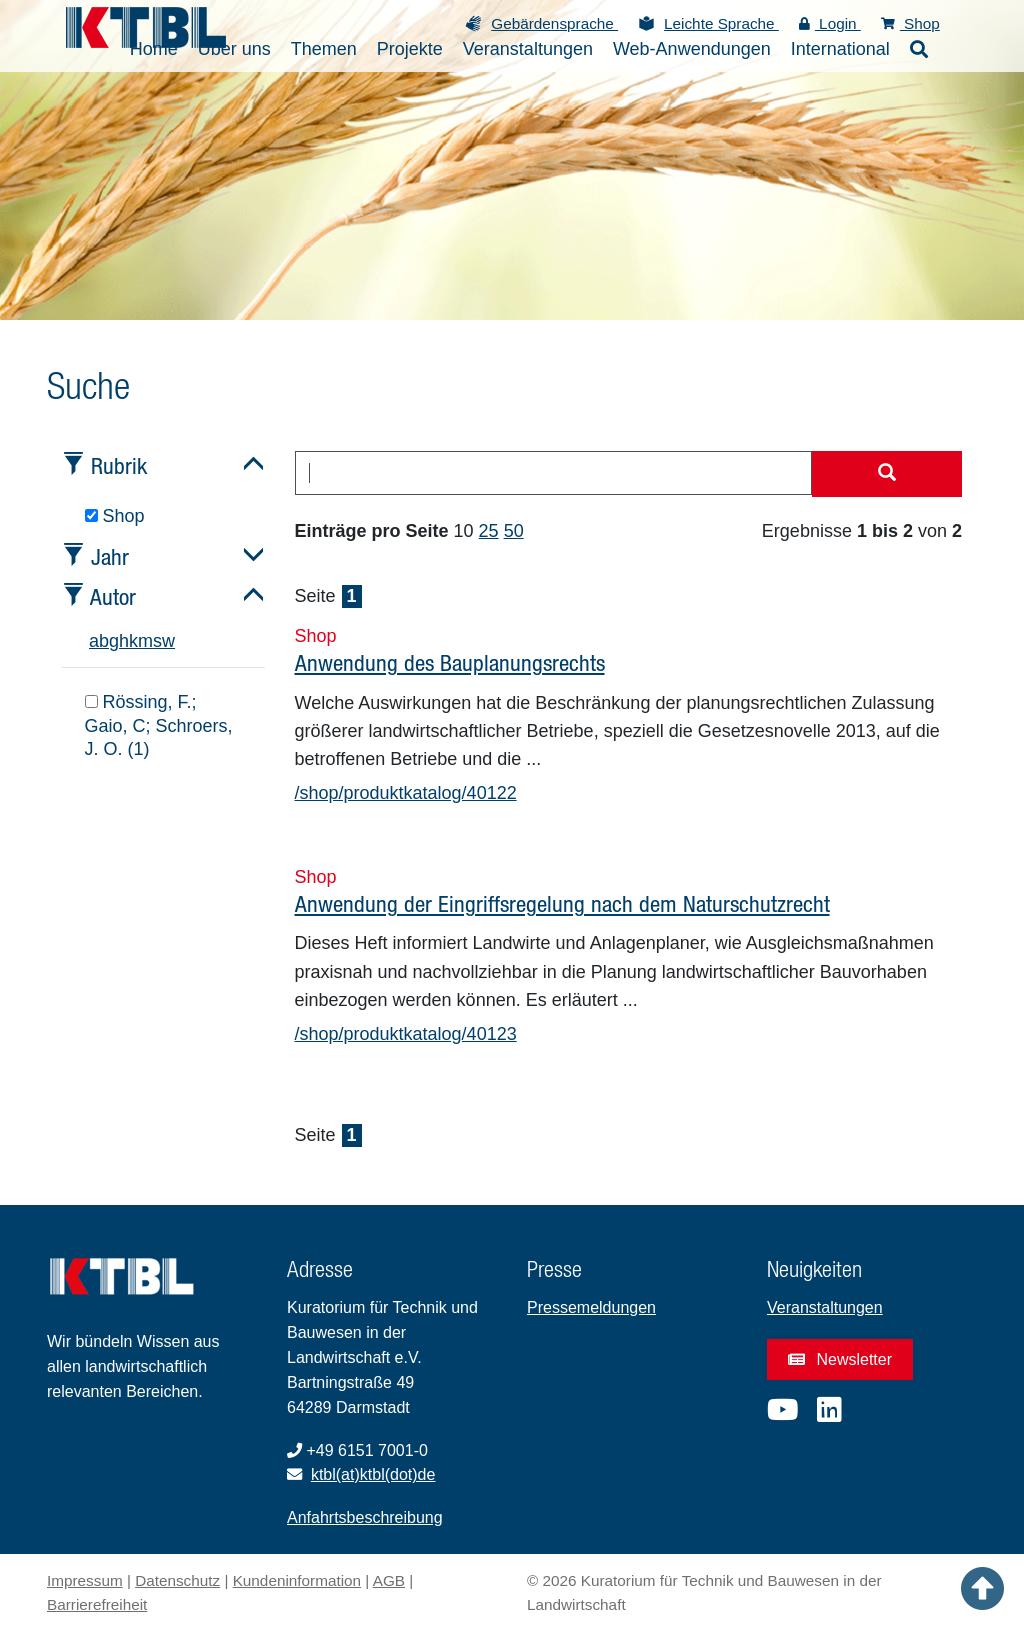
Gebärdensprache (554, 23)
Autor (113, 596)
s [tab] (157, 641)
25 (489, 531)
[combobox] (554, 473)
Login (830, 23)
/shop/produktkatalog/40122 (406, 793)
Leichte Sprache (721, 23)
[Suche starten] (887, 474)
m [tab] (145, 641)
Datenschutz (177, 1580)
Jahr (110, 556)
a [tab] (94, 641)
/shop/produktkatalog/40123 (406, 1034)
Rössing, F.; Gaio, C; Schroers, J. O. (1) (159, 725)
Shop (910, 23)
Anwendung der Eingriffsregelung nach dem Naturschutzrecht (562, 903)
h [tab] (124, 641)
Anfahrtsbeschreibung (365, 1517)
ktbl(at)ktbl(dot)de (373, 1474)
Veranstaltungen (825, 1307)
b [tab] (104, 641)
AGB (389, 1580)
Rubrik (119, 465)
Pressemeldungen (591, 1307)
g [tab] (114, 641)
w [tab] (168, 641)
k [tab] (133, 641)
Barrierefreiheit (97, 1604)
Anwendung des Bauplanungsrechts (450, 662)
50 (514, 531)
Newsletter (840, 1359)
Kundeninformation (297, 1580)
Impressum (85, 1580)
